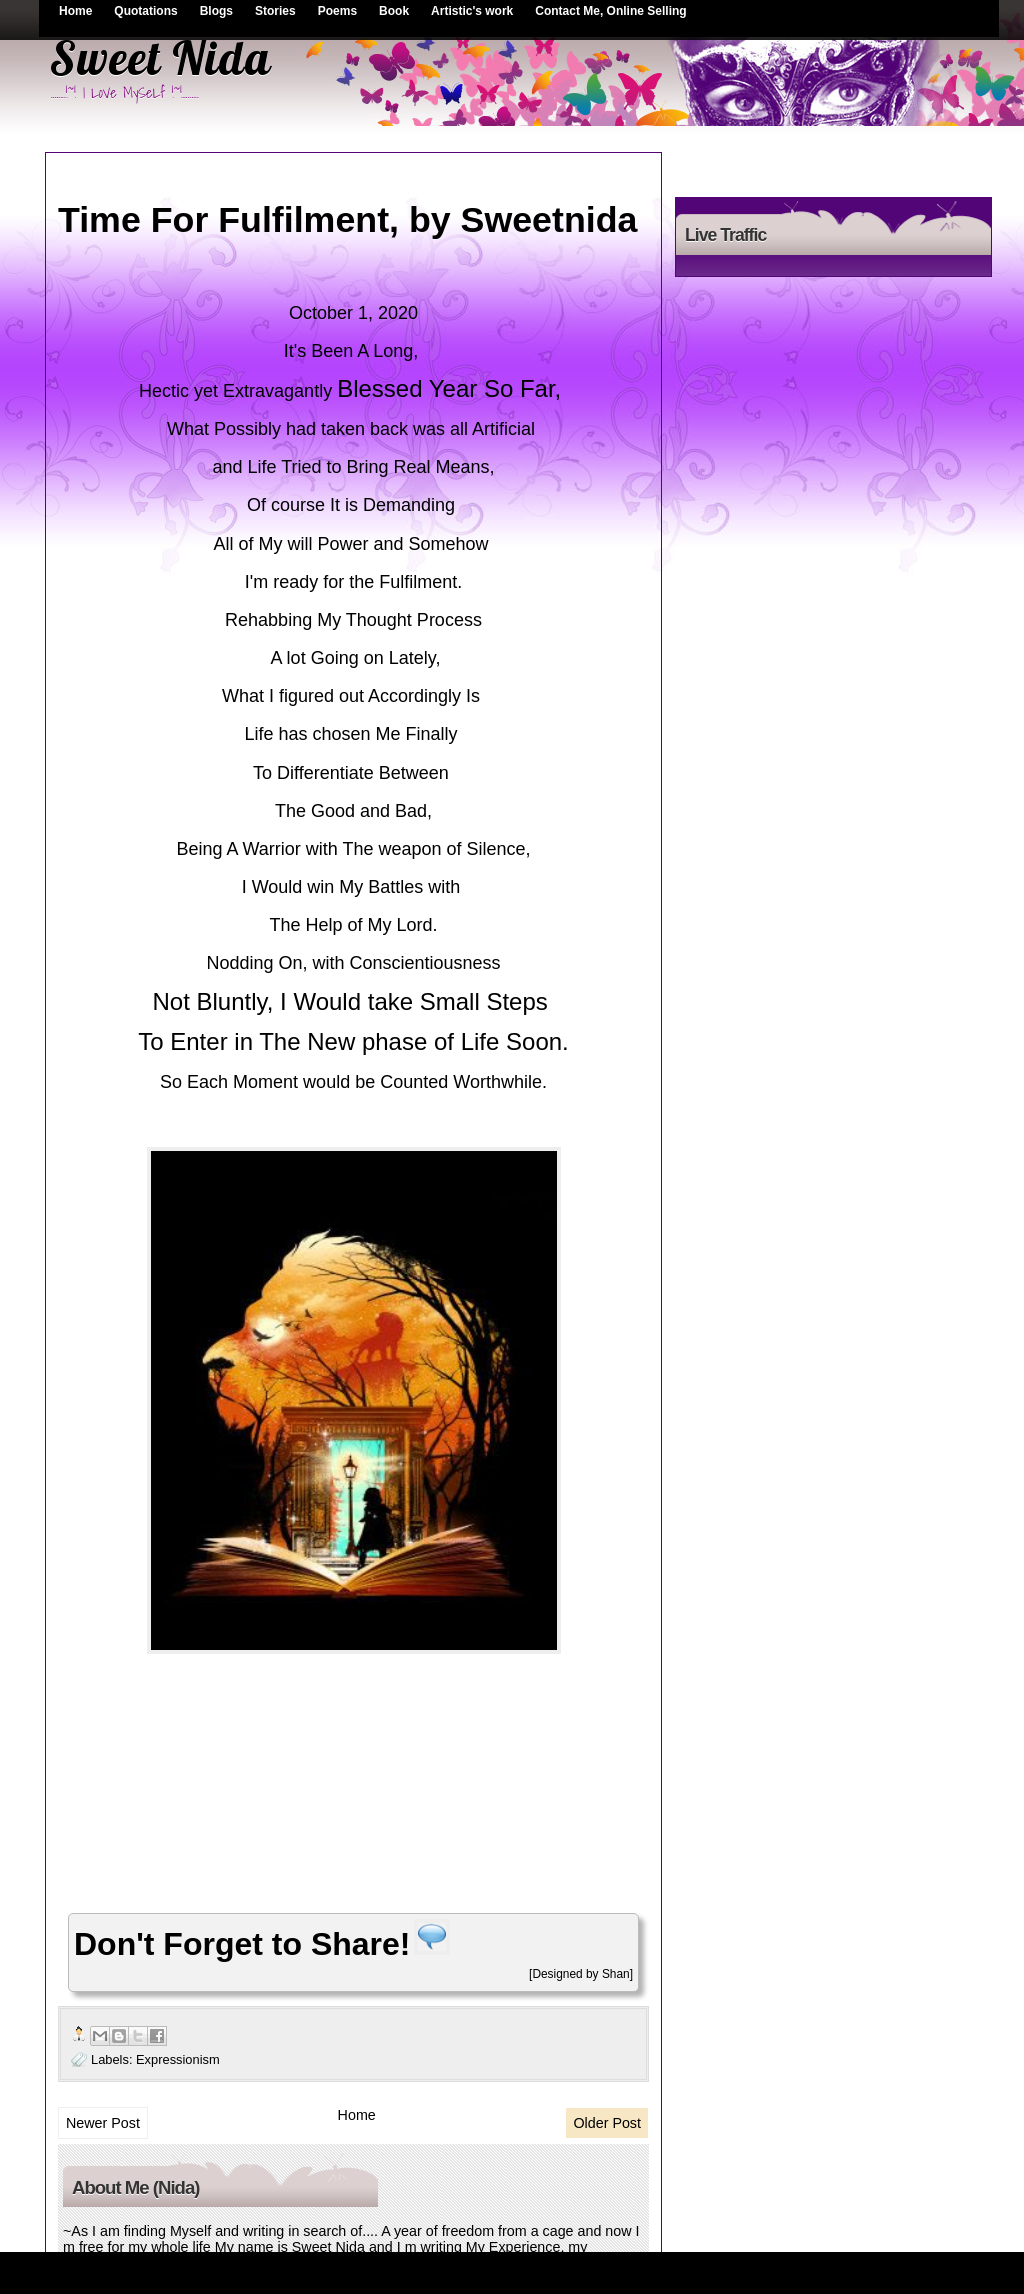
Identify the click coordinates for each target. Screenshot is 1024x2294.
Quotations (145, 11)
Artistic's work (472, 11)
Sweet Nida (160, 58)
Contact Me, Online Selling (610, 11)
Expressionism (178, 2059)
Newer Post (103, 2123)
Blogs (216, 11)
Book (394, 11)
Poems (337, 11)
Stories (275, 11)
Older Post (607, 2123)
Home (75, 11)
